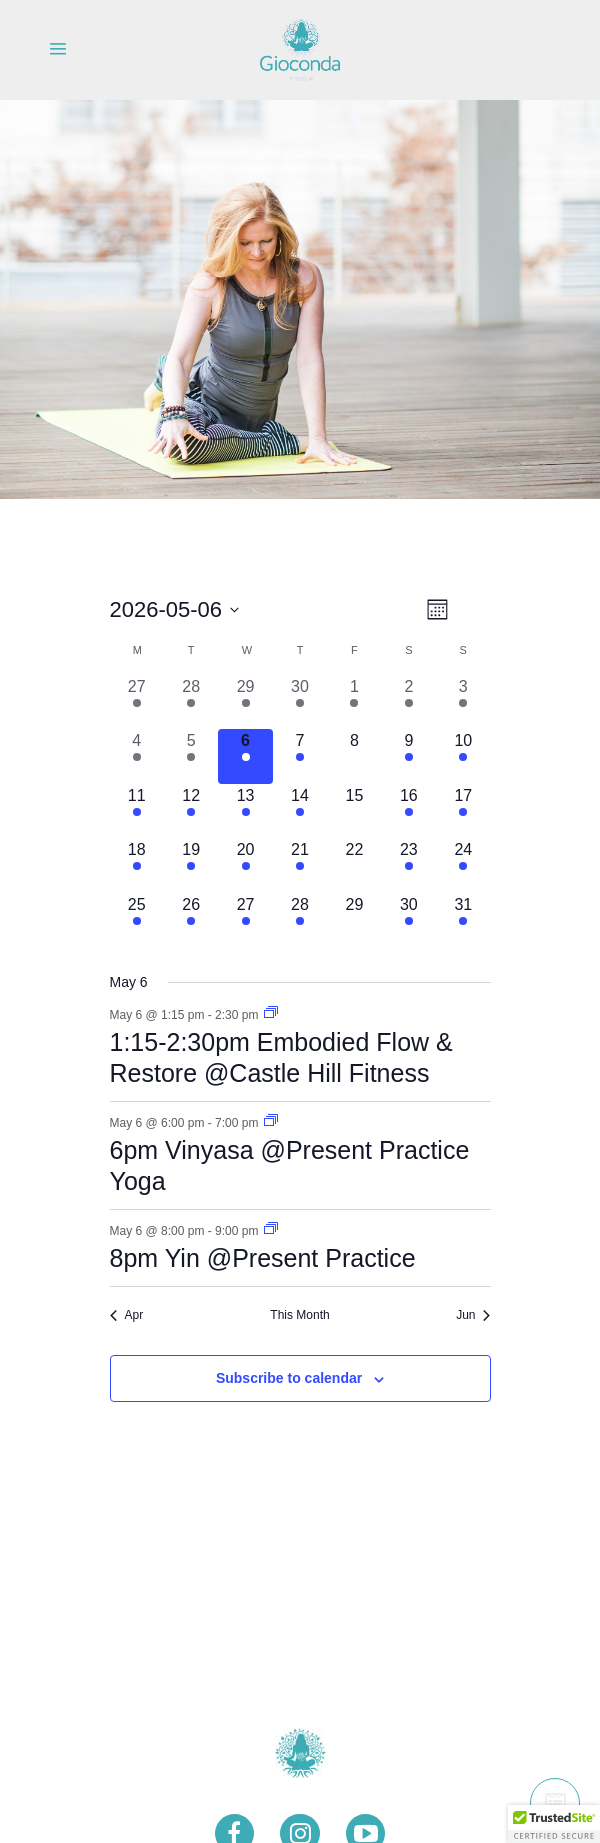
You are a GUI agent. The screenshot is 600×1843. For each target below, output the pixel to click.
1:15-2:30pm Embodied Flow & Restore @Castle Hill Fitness (281, 1057)
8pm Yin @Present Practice (263, 1258)
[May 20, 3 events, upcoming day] (245, 865)
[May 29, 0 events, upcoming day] (354, 920)
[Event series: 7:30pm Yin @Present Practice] (271, 1230)
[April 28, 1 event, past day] (191, 702)
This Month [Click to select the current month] (299, 1315)
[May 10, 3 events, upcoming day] (463, 756)
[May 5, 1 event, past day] (191, 756)
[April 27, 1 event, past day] (137, 702)
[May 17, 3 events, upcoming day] (463, 811)
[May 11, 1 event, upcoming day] (137, 811)
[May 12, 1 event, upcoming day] (191, 811)
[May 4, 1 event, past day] (137, 756)
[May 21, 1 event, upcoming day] (300, 865)
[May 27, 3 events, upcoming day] (245, 920)
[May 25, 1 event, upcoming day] (137, 920)
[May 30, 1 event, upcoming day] (409, 920)
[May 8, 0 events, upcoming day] (354, 756)
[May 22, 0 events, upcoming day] (354, 865)
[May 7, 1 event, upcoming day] (300, 756)
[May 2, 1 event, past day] (409, 702)
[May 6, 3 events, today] (245, 756)
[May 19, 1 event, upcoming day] (191, 865)
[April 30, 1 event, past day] (300, 702)
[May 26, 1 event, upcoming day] (191, 920)
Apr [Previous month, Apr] (127, 1315)
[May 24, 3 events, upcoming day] (463, 865)
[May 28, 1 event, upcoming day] (300, 920)
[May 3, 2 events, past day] (463, 702)
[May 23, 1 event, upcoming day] (409, 865)
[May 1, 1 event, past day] (354, 702)
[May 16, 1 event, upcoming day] (409, 811)
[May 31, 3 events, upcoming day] (463, 920)
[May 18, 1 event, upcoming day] (137, 865)
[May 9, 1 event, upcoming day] (409, 756)
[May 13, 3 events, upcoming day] (245, 811)
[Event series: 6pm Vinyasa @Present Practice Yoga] (271, 1122)
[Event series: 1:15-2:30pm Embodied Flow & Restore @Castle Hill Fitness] (271, 1014)
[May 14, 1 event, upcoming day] (300, 811)
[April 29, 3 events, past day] (245, 702)
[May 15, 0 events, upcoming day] (354, 811)
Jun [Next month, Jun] (473, 1315)
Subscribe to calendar (289, 1378)
